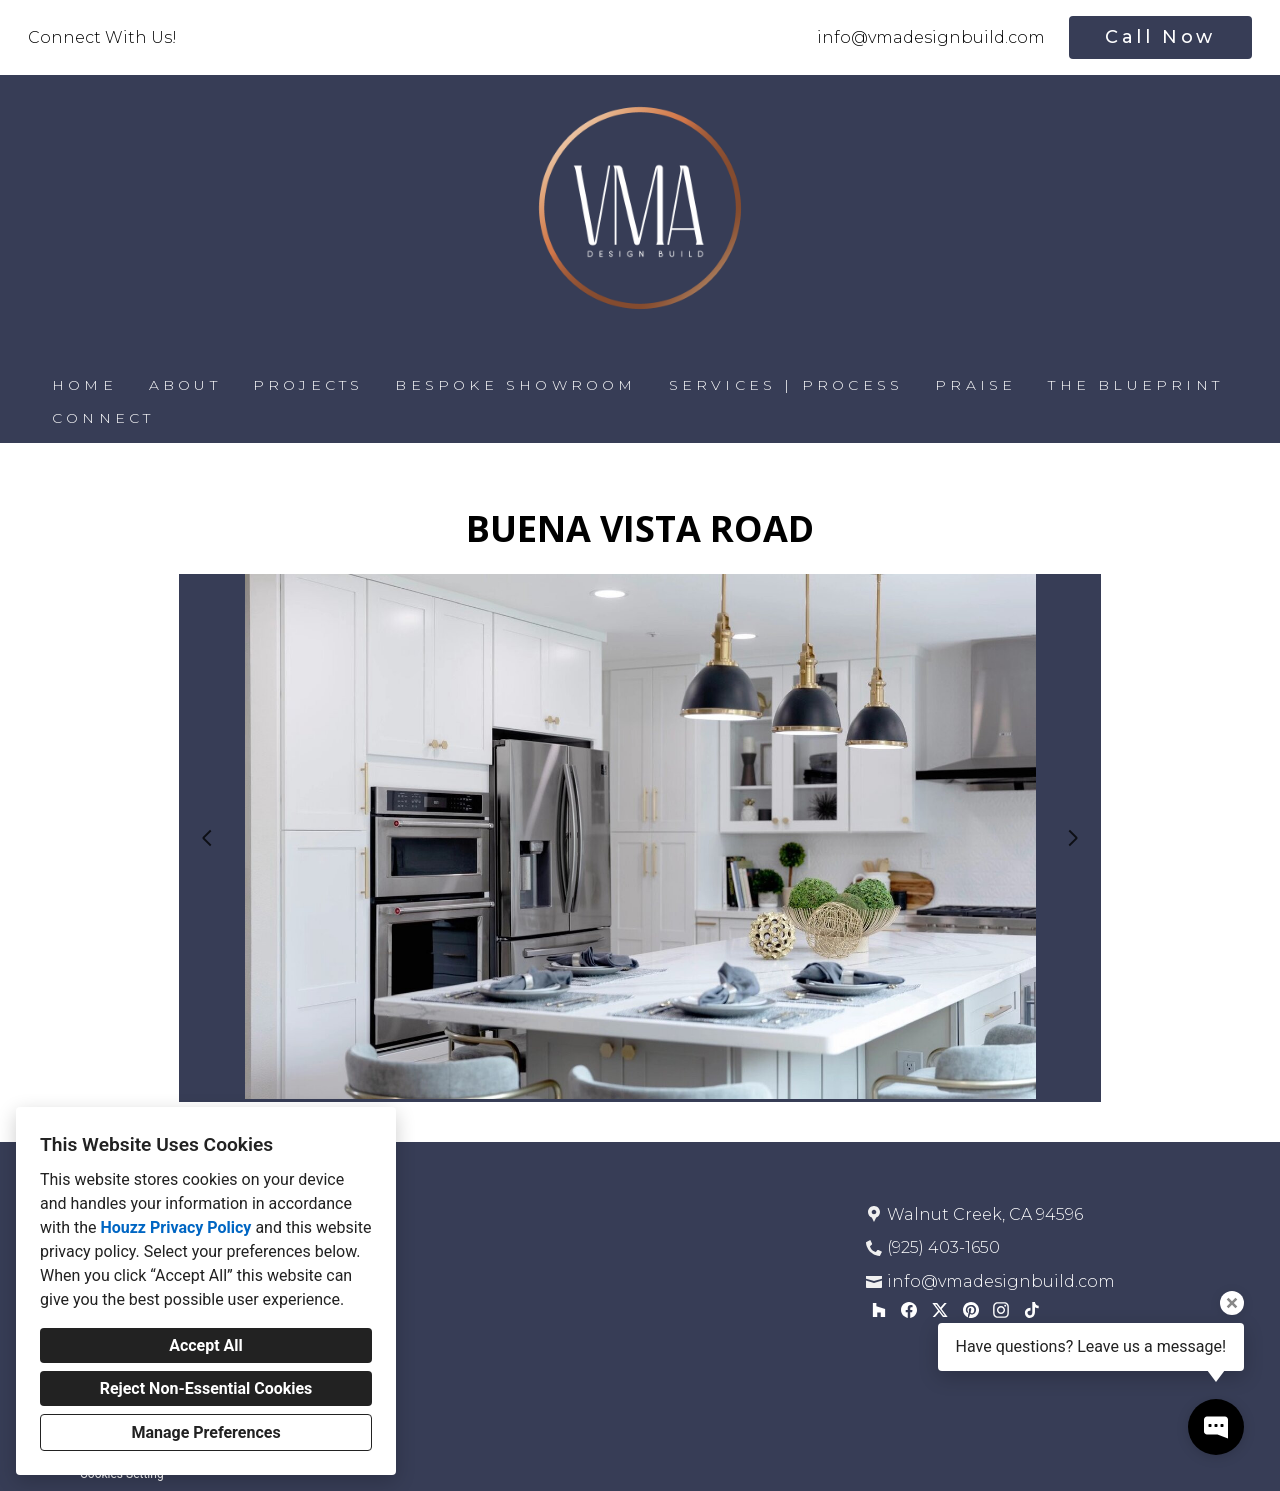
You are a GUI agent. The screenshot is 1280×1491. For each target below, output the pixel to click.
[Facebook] (909, 1309)
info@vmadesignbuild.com (931, 37)
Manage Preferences (205, 1432)
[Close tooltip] (1232, 1303)
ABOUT (185, 385)
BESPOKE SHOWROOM (515, 385)
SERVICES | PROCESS (786, 385)
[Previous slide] (207, 838)
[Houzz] (878, 1309)
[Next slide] (1073, 838)
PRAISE (975, 385)
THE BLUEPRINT (1135, 385)
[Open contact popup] (1216, 1427)
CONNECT (103, 418)
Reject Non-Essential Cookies (206, 1388)
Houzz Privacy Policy (175, 1227)
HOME (84, 385)
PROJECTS (308, 385)
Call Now (1160, 37)
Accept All (206, 1345)
